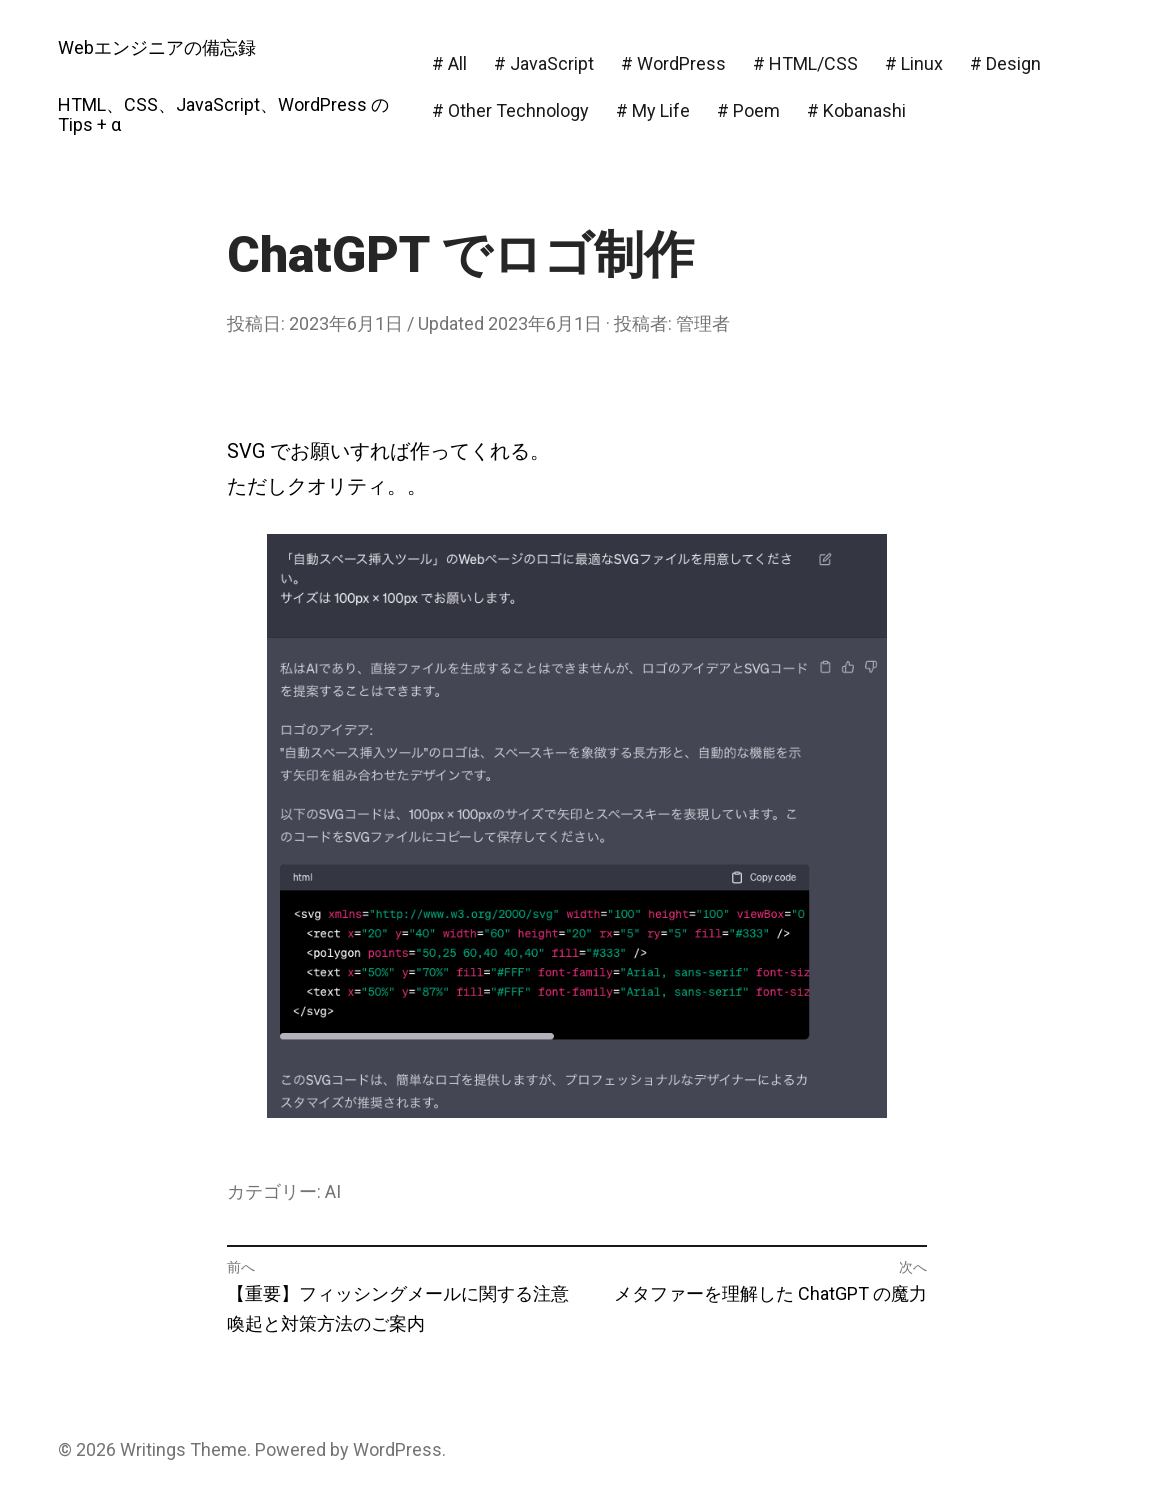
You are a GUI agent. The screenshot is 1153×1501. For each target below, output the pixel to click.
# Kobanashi (856, 110)
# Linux (914, 63)
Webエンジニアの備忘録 (157, 47)
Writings (153, 1449)
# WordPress (673, 63)
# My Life (653, 110)
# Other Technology (510, 110)
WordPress (397, 1449)
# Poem (748, 110)
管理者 (703, 323)
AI (333, 1191)
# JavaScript (544, 63)
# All (449, 63)
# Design (1005, 63)
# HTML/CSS (805, 63)
